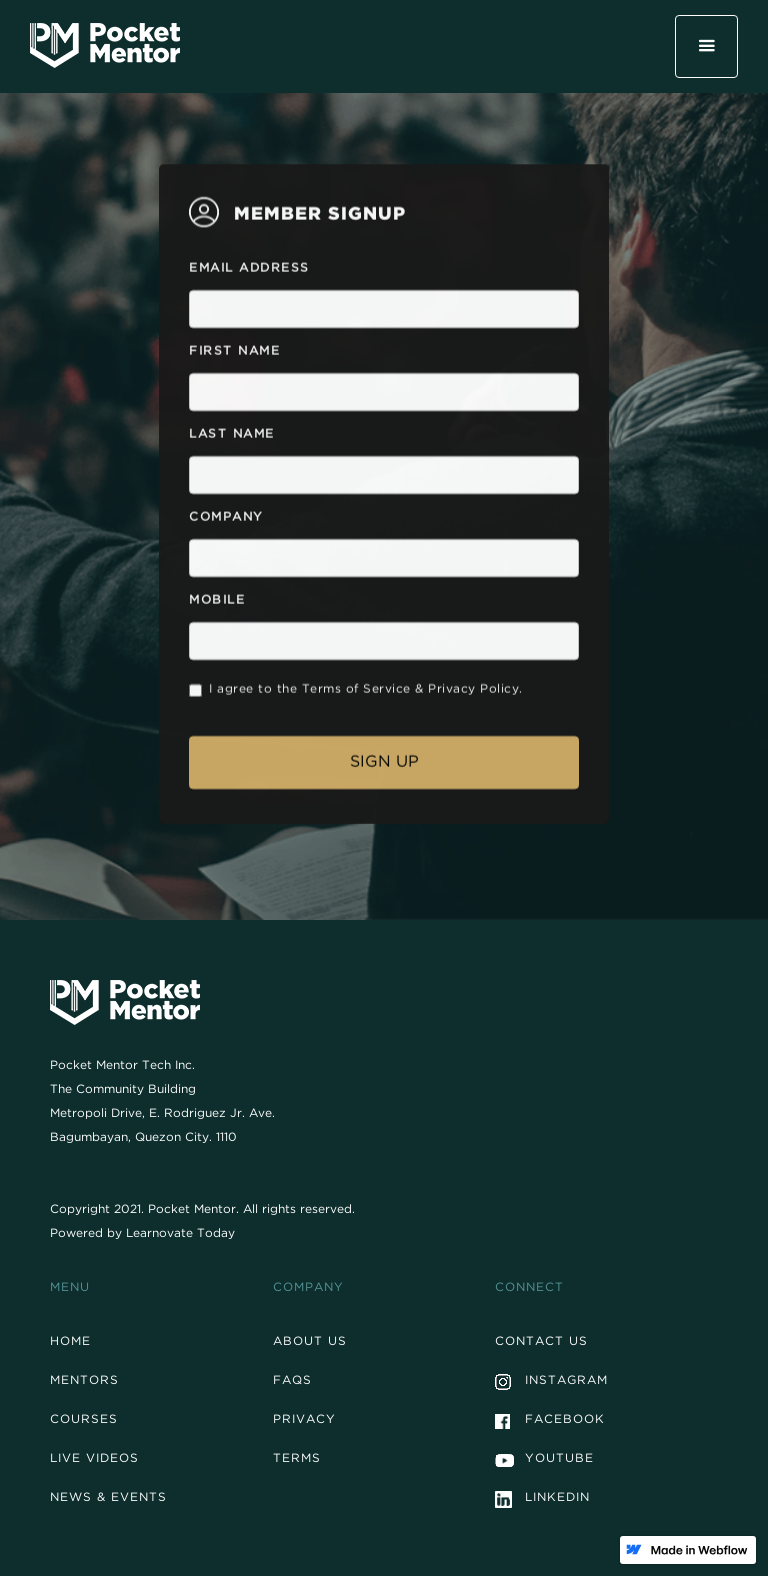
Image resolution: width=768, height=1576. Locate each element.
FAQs (292, 1382)
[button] (706, 46)
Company (226, 521)
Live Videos (94, 1460)
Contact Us (541, 1343)
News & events (108, 1499)
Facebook (565, 1421)
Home (70, 1343)
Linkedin (557, 1499)
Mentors (84, 1382)
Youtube (559, 1460)
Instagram (566, 1382)
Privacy (304, 1421)
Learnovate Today (180, 1235)
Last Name (232, 438)
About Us (310, 1343)
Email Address (249, 272)
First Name (234, 355)
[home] (105, 45)
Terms (297, 1460)
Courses (84, 1421)
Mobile (217, 604)
